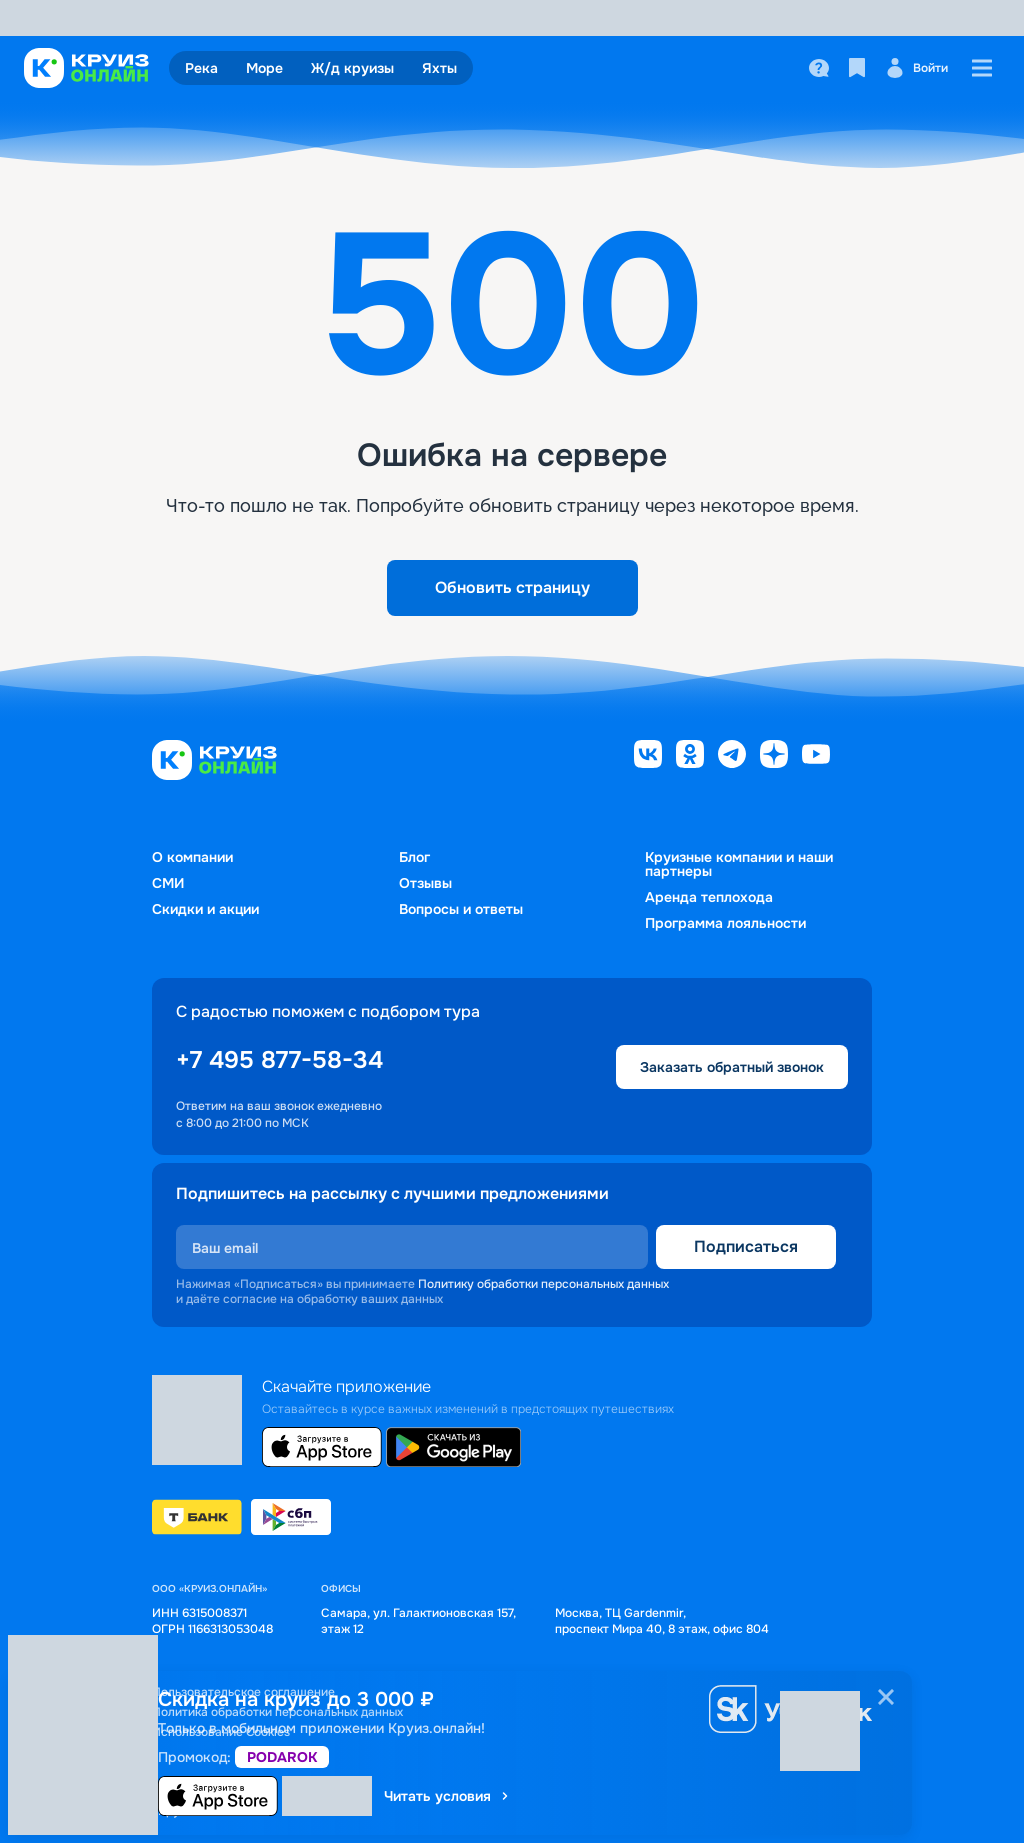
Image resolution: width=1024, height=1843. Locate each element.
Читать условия (447, 1796)
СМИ (168, 883)
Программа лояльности (725, 923)
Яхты (439, 68)
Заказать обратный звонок (732, 1067)
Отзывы (425, 883)
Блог (414, 857)
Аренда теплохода (709, 897)
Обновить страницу (512, 587)
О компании (192, 857)
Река (201, 68)
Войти (916, 68)
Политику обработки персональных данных (543, 1284)
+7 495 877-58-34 (279, 1060)
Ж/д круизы (352, 68)
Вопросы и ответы (461, 909)
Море (264, 68)
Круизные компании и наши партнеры (739, 864)
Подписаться (746, 1246)
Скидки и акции (205, 909)
